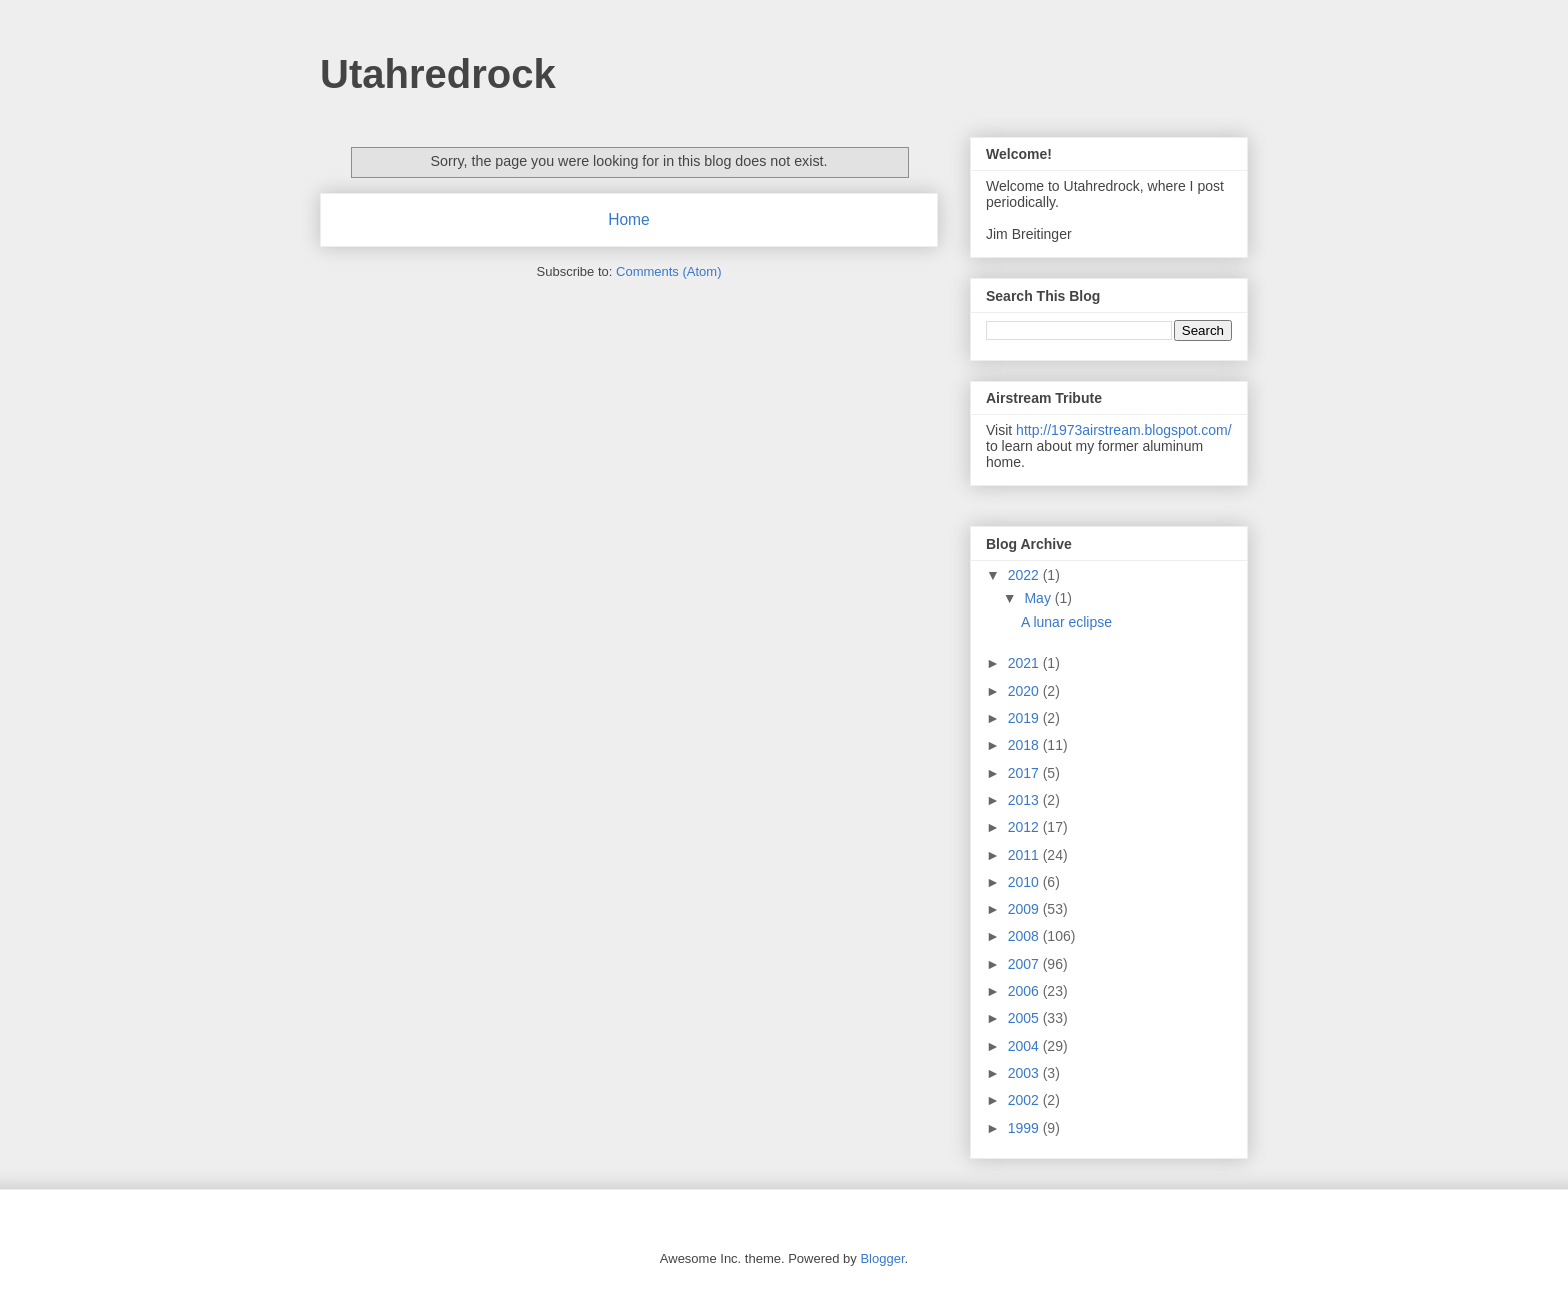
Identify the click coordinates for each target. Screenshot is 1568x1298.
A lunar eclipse (1066, 622)
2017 (1025, 773)
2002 (1025, 1100)
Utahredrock (438, 74)
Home (629, 219)
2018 (1025, 745)
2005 (1025, 1018)
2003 (1025, 1073)
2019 (1025, 718)
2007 (1025, 964)
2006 (1025, 991)
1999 (1025, 1128)
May (1039, 598)
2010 (1025, 882)
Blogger (882, 1258)
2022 (1025, 575)
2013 (1025, 800)
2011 (1025, 855)
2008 (1025, 936)
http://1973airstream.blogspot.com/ (1124, 430)
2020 (1025, 691)
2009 (1025, 909)
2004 (1025, 1046)
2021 (1025, 663)
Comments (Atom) (668, 271)
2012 (1025, 827)
